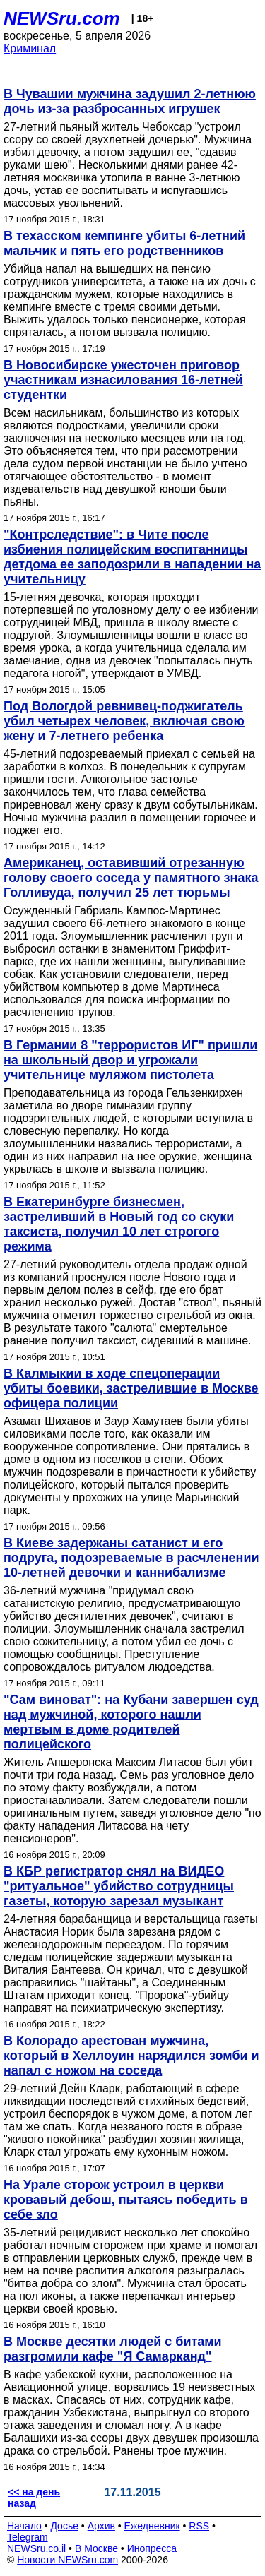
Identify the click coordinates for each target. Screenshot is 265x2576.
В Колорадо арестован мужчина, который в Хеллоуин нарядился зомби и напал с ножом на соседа (131, 2055)
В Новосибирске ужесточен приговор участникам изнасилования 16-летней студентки (123, 380)
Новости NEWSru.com (67, 2559)
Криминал (30, 48)
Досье (64, 2526)
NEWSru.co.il (36, 2548)
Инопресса (152, 2548)
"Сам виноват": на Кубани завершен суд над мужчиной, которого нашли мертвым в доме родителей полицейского (131, 1722)
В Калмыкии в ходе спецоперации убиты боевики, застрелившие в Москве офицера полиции (131, 1388)
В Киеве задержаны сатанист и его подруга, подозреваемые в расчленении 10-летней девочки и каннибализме (131, 1558)
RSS (199, 2526)
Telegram (27, 2537)
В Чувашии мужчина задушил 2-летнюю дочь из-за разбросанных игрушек (130, 101)
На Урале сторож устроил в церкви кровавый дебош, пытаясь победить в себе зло (126, 2200)
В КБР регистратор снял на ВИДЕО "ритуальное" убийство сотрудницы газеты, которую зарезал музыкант (119, 1886)
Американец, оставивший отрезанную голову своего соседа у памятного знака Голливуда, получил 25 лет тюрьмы (131, 878)
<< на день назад (34, 2497)
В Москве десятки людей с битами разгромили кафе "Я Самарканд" (113, 2348)
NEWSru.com (62, 18)
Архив (101, 2526)
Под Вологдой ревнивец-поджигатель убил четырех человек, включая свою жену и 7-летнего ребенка (124, 721)
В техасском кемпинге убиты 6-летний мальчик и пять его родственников (124, 243)
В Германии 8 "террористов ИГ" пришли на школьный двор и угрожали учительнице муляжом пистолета (130, 1060)
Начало (24, 2526)
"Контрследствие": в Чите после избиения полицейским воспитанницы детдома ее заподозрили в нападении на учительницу (132, 556)
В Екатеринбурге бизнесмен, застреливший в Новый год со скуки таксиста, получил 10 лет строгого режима (119, 1224)
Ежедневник (152, 2526)
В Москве (96, 2548)
